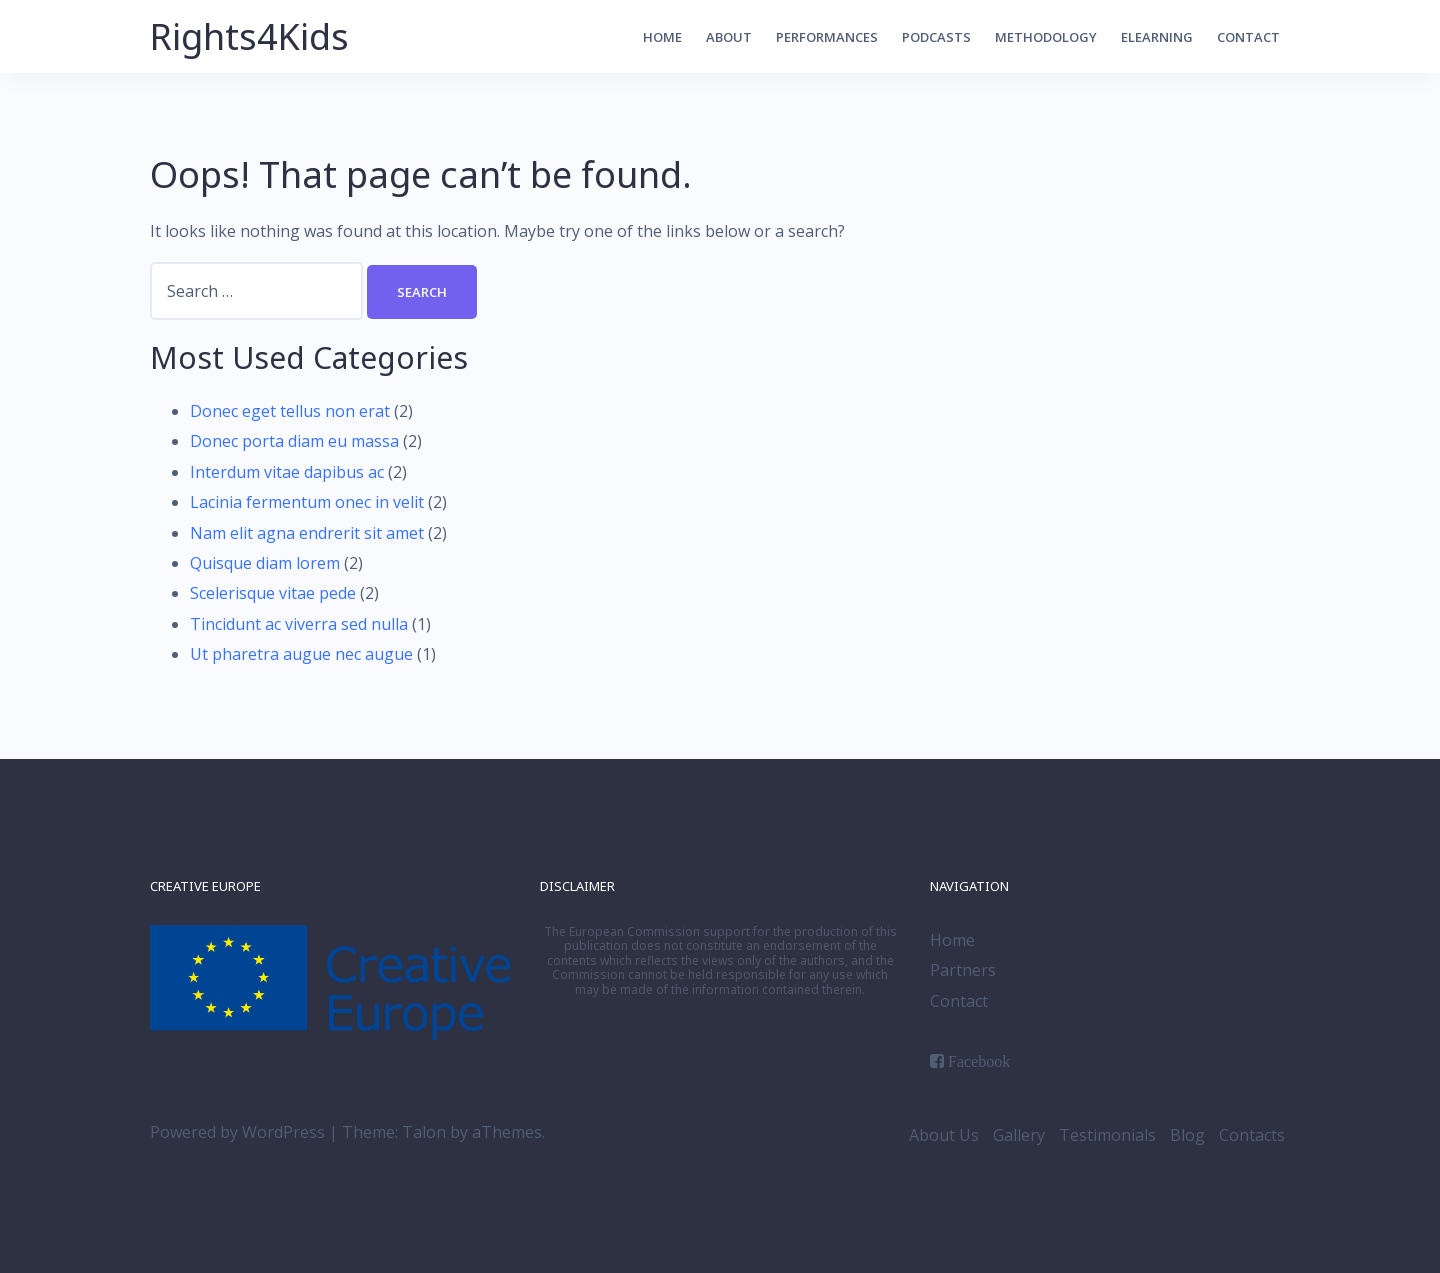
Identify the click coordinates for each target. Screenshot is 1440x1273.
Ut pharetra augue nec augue (301, 654)
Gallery (1019, 1135)
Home (662, 37)
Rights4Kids (249, 36)
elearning (1157, 37)
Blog (1187, 1135)
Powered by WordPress (237, 1132)
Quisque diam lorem (265, 563)
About (729, 37)
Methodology (1046, 37)
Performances (827, 37)
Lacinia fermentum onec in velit (307, 502)
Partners (963, 970)
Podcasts (936, 37)
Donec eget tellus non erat (290, 411)
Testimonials (1107, 1135)
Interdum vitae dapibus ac (287, 472)
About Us (944, 1135)
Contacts (1252, 1135)
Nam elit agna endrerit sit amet (307, 533)
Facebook (979, 1061)
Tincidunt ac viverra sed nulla (299, 624)
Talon (424, 1132)
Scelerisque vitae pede (273, 593)
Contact (1248, 37)
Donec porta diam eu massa (294, 441)
